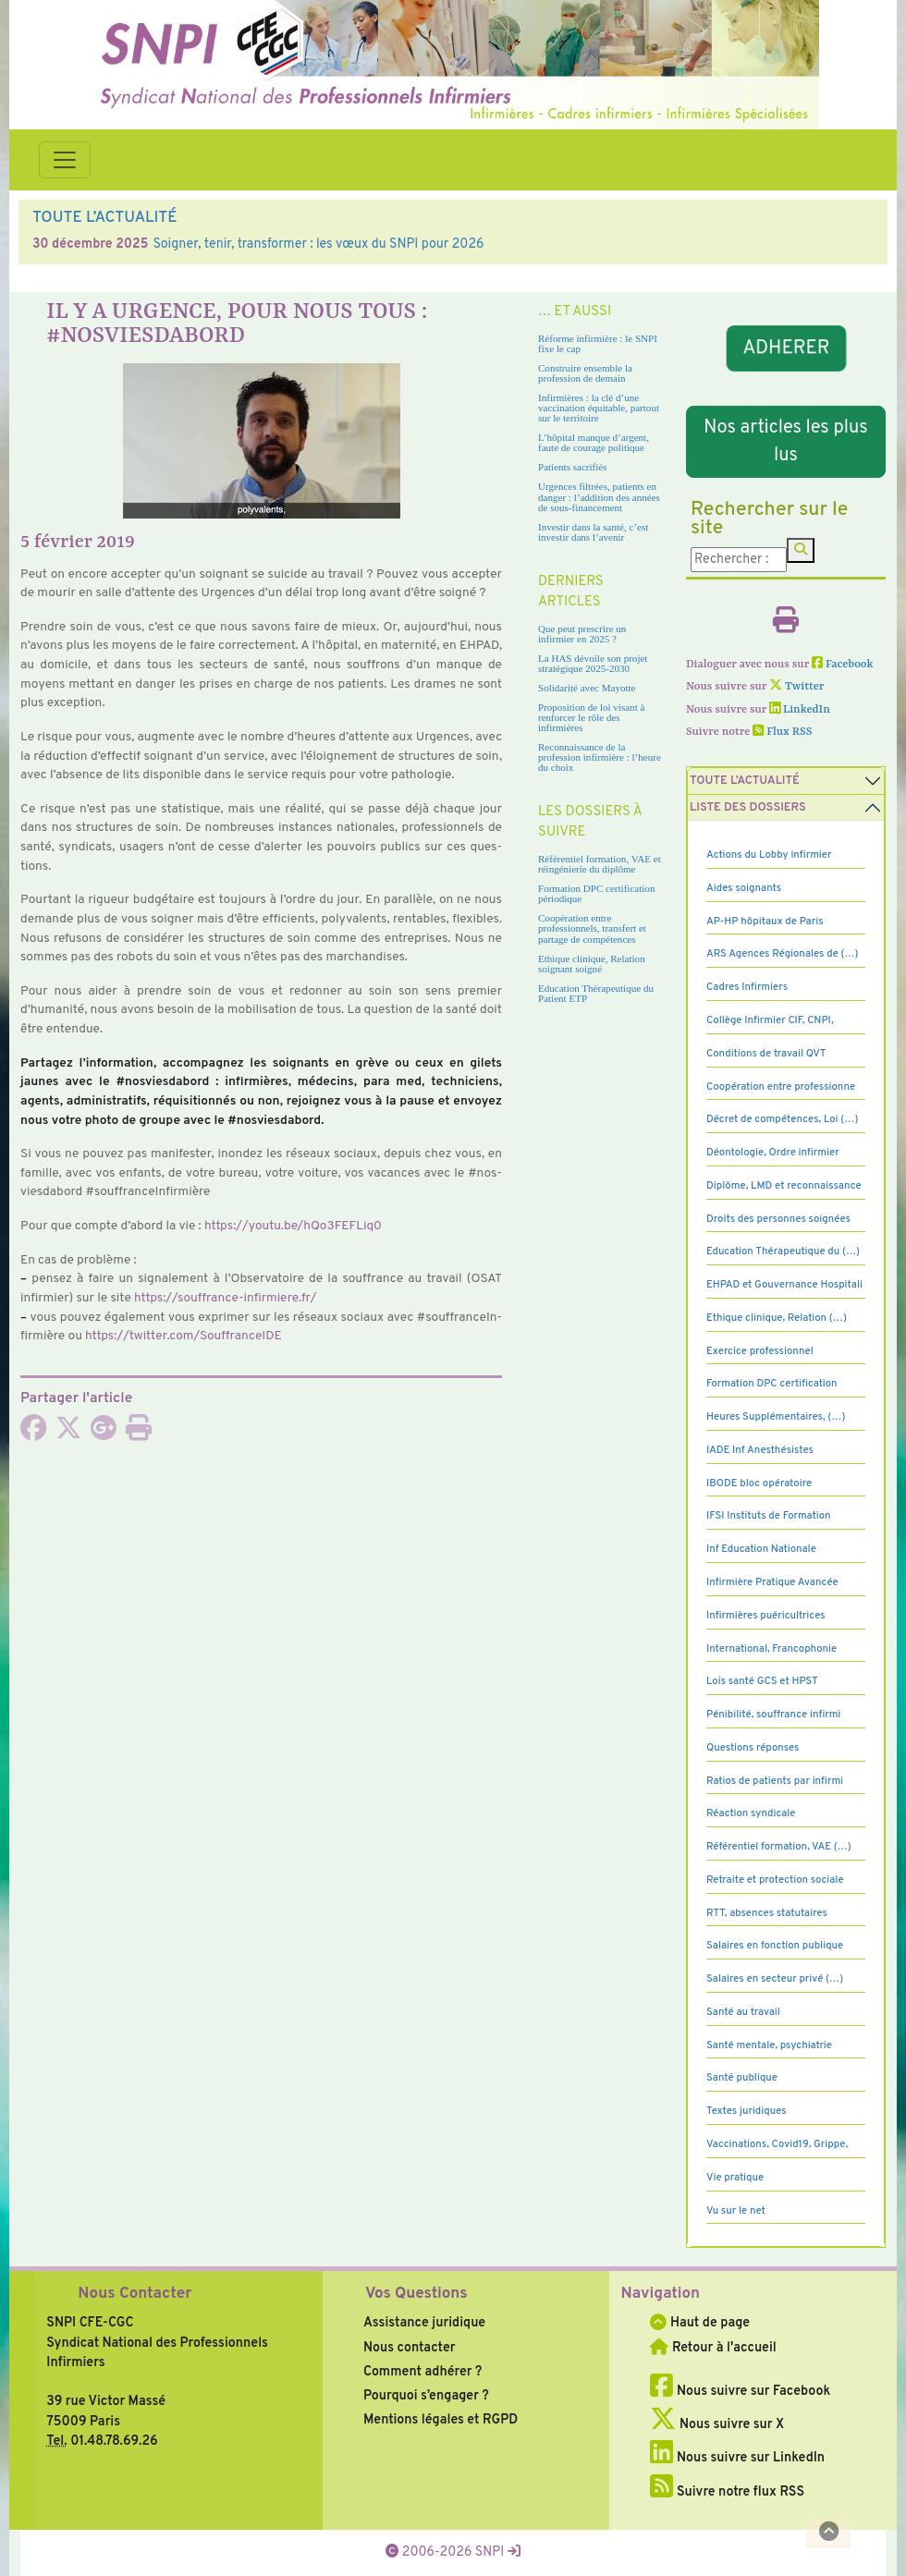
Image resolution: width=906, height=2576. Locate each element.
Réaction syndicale (751, 1813)
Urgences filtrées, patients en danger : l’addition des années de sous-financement (599, 496)
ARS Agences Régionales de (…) (782, 953)
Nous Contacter (134, 2294)
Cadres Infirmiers (747, 987)
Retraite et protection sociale (775, 1880)
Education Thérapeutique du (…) (783, 1251)
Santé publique (741, 2077)
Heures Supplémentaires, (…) (775, 1416)
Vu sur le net (735, 2210)
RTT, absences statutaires (766, 1913)
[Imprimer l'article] (139, 1433)
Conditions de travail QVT (766, 1053)
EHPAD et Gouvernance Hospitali (784, 1284)
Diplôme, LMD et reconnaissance (784, 1185)
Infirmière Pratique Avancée (772, 1582)
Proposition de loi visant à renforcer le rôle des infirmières (591, 717)
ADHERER (785, 348)
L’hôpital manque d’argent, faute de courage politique (593, 442)
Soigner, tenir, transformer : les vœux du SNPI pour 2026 (318, 244)
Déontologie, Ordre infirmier (772, 1152)
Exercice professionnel (760, 1351)
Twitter (796, 686)
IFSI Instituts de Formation (768, 1515)
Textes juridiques (746, 2111)
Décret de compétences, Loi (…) (782, 1119)
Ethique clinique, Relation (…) (776, 1318)
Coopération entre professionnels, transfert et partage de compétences (592, 928)
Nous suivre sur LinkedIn (737, 2457)
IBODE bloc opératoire (759, 1483)
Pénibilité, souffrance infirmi (773, 1714)
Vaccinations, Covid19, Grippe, (777, 2144)
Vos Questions (416, 2294)
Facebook (843, 664)
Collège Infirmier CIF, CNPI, (770, 1020)
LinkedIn (799, 709)
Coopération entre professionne (780, 1086)
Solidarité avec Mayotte (587, 687)
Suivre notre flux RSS (727, 2492)
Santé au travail (743, 2012)
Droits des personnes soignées (778, 1219)
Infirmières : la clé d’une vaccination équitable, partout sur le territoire (598, 407)
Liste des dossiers (748, 807)
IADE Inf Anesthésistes (760, 1450)
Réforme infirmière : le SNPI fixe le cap (597, 343)
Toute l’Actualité (745, 781)
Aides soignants (743, 888)
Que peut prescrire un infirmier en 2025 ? (582, 633)
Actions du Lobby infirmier (769, 854)
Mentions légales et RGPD (440, 2419)
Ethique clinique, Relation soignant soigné (591, 963)
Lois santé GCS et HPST (762, 1681)
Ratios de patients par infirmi (774, 1781)
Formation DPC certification (772, 1383)
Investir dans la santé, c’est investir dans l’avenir (593, 532)
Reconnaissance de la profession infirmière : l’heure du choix (599, 757)
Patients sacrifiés (572, 466)
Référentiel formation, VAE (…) (778, 1846)
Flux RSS (782, 732)
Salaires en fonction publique (774, 1945)
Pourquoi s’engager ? (426, 2395)
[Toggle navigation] (65, 159)
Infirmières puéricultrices (766, 1615)
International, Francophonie (771, 1648)
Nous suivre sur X (717, 2424)
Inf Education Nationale (761, 1549)
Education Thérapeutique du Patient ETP (596, 993)
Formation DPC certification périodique (596, 893)
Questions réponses (752, 1747)
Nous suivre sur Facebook (740, 2391)
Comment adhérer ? (422, 2371)
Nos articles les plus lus (785, 442)
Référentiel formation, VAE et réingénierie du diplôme (599, 863)
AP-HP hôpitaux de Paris (765, 921)
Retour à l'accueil (713, 2347)
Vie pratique (735, 2177)
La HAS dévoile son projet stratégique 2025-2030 (592, 663)
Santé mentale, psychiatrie (769, 2045)
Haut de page (700, 2322)
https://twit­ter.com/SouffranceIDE (183, 1336)
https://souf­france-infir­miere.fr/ (225, 1298)
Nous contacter (409, 2347)
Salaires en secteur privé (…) (774, 1978)
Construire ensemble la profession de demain (585, 373)
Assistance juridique (424, 2322)
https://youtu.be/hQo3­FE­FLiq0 (293, 1226)
